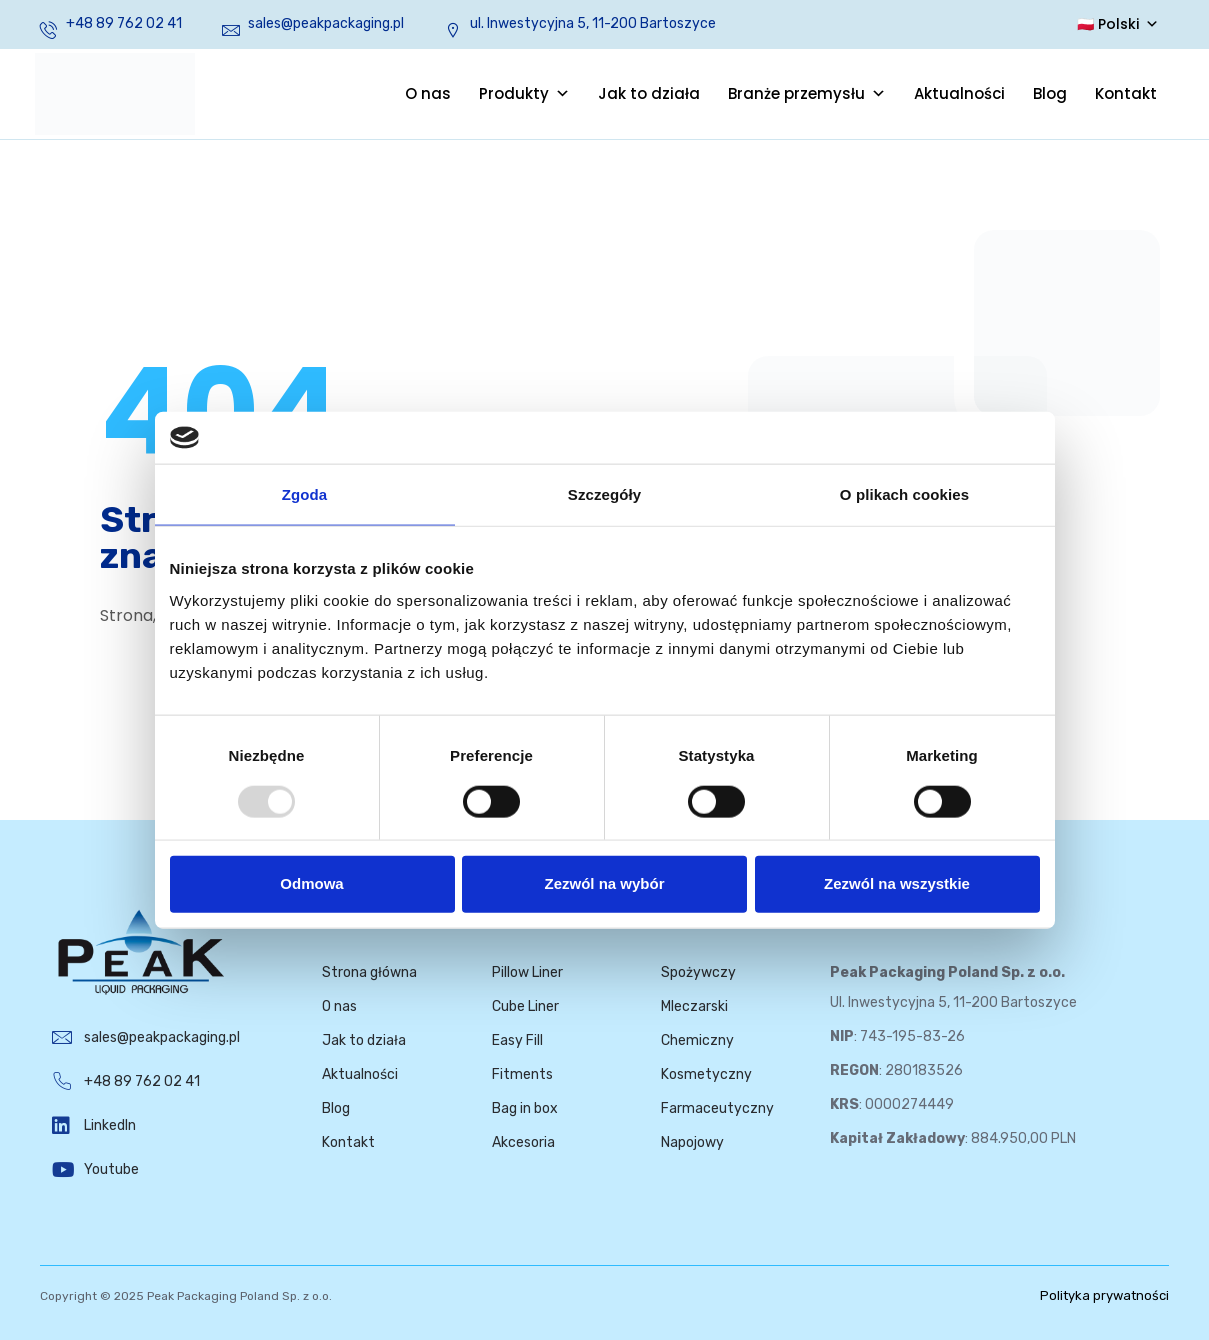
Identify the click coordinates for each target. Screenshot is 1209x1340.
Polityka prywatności (1104, 1295)
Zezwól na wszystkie (897, 883)
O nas (428, 93)
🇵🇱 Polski (1118, 24)
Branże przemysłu (807, 94)
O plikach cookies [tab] (904, 494)
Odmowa (311, 883)
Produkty (524, 94)
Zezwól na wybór (604, 883)
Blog (1050, 93)
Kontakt (1126, 93)
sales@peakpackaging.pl (326, 23)
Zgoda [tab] (305, 494)
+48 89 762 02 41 (124, 23)
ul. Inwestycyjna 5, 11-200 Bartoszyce (593, 23)
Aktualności (959, 93)
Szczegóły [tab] (604, 494)
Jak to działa (649, 93)
